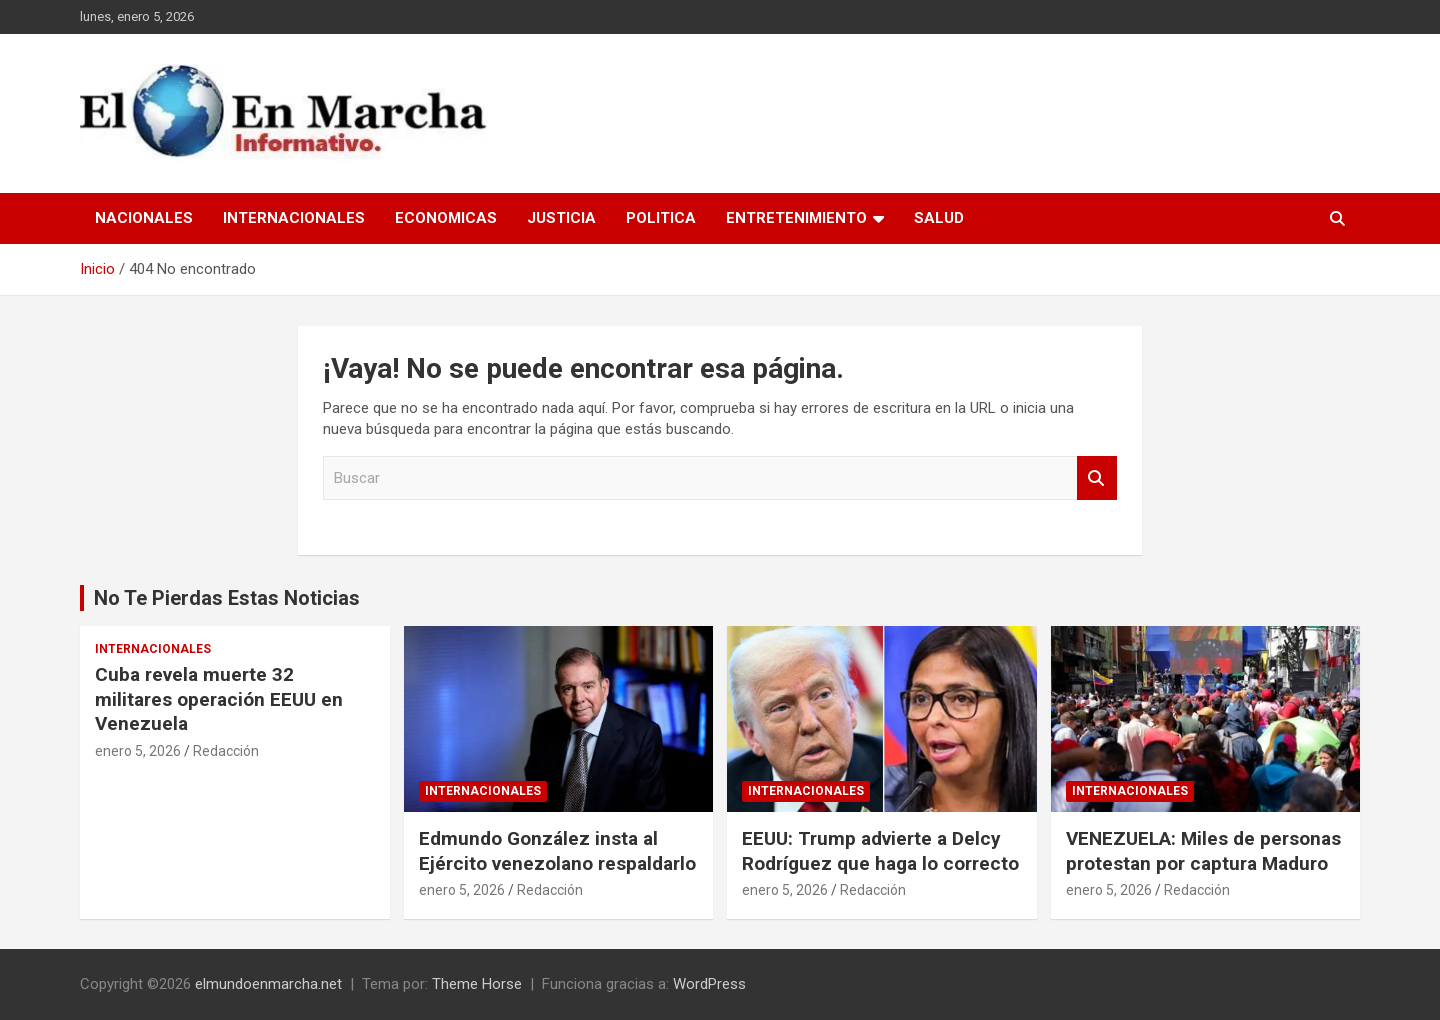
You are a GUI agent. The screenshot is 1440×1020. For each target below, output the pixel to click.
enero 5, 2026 (138, 751)
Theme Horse (477, 984)
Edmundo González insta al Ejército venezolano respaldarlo (557, 851)
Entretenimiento (796, 218)
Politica (661, 218)
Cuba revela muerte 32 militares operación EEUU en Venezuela (219, 699)
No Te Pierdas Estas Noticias (227, 598)
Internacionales (294, 218)
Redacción (226, 751)
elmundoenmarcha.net (268, 984)
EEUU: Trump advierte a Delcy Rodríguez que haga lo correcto (880, 851)
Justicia (561, 218)
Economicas (446, 218)
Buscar (1097, 478)
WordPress (709, 984)
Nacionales (144, 218)
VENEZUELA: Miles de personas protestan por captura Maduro (1203, 851)
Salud (939, 218)
